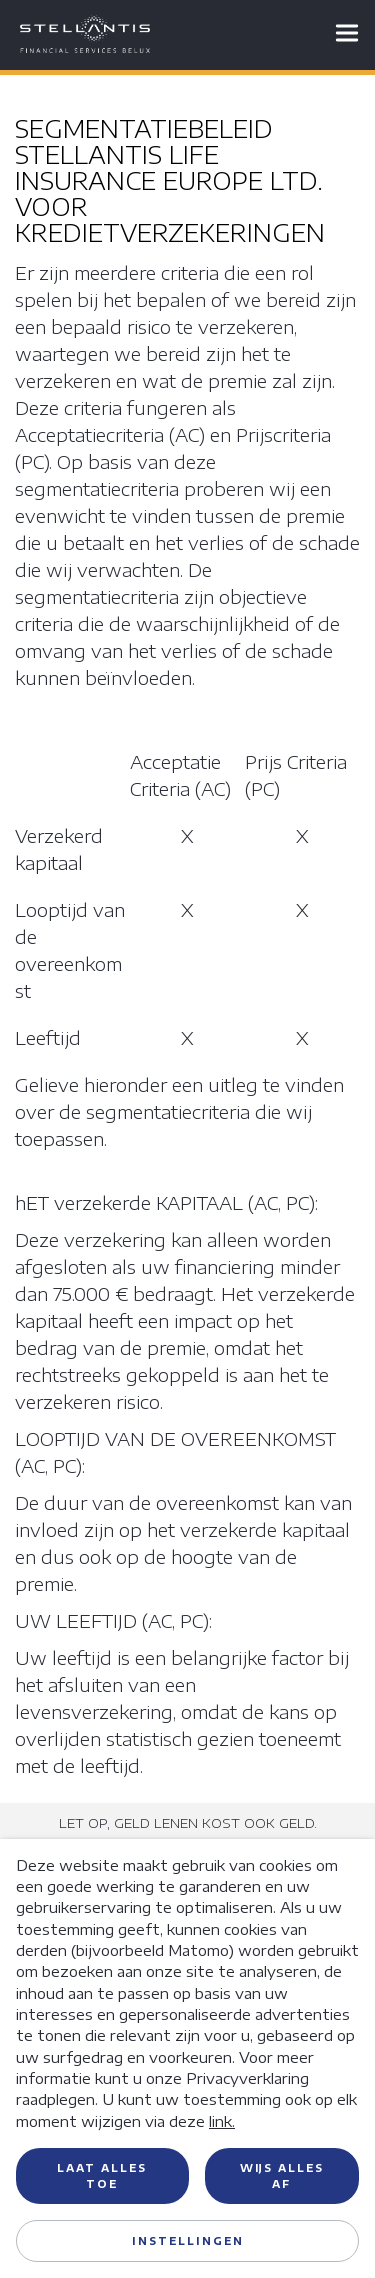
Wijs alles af (282, 2176)
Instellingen (188, 2241)
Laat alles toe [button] (102, 2176)
